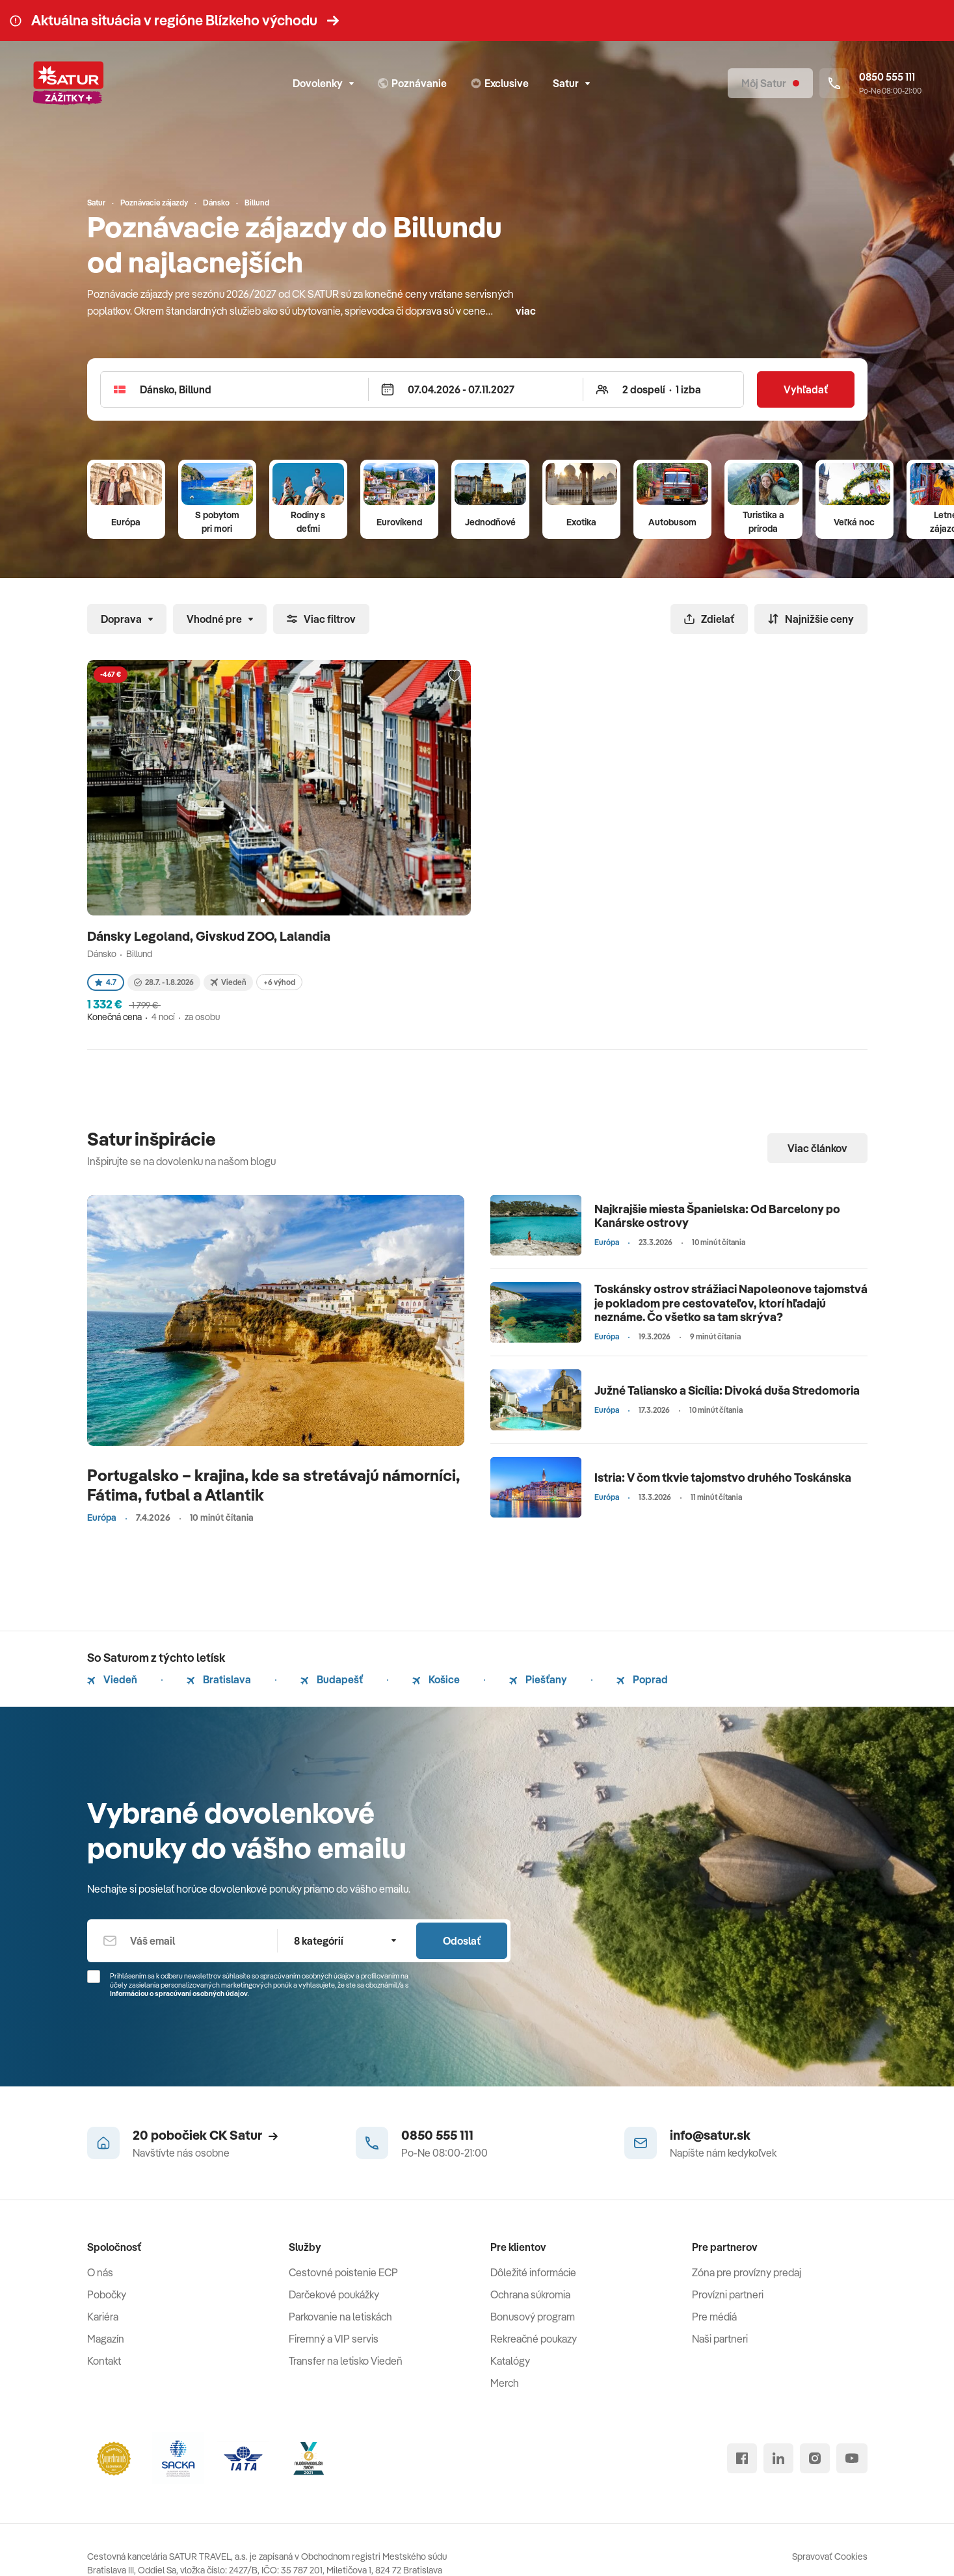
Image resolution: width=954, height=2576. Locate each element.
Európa (125, 522)
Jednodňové (490, 522)
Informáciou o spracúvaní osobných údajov (179, 1993)
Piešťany (538, 1679)
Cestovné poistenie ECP (343, 2272)
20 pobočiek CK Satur (205, 2135)
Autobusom (672, 522)
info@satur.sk (710, 2135)
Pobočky (106, 2294)
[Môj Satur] (770, 83)
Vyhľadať (806, 389)
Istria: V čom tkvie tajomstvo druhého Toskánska (722, 1477)
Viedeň (112, 1679)
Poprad (642, 1679)
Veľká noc (854, 522)
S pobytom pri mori (217, 521)
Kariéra (102, 2316)
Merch (504, 2382)
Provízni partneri (727, 2294)
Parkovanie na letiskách (340, 2316)
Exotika (581, 522)
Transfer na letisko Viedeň (346, 2360)
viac (526, 310)
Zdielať (709, 618)
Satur (571, 83)
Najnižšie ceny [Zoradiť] (811, 618)
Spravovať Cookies (830, 2556)
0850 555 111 (437, 2135)
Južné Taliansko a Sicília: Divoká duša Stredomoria (727, 1390)
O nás (100, 2272)
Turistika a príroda (763, 521)
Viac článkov (817, 1148)
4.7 (105, 982)
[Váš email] (182, 1941)
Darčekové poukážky (334, 2294)
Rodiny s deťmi (308, 521)
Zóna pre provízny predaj (746, 2272)
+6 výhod (279, 982)
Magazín (105, 2338)
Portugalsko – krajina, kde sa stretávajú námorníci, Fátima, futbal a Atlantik (273, 1485)
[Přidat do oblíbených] (455, 676)
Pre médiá (714, 2316)
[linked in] (778, 2458)
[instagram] (815, 2458)
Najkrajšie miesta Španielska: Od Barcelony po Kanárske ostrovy (717, 1216)
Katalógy (510, 2360)
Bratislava (219, 1679)
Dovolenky (323, 83)
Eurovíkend (399, 522)
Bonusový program (532, 2316)
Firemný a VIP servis (333, 2338)
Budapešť (331, 1679)
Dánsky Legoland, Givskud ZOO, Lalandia (210, 936)
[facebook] (742, 2458)
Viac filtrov (321, 618)
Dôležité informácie (533, 2272)
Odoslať (462, 1940)
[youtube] (852, 2458)
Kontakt (104, 2360)
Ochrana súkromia (530, 2294)
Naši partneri (720, 2338)
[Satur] (68, 83)
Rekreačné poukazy (533, 2338)
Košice (436, 1679)
